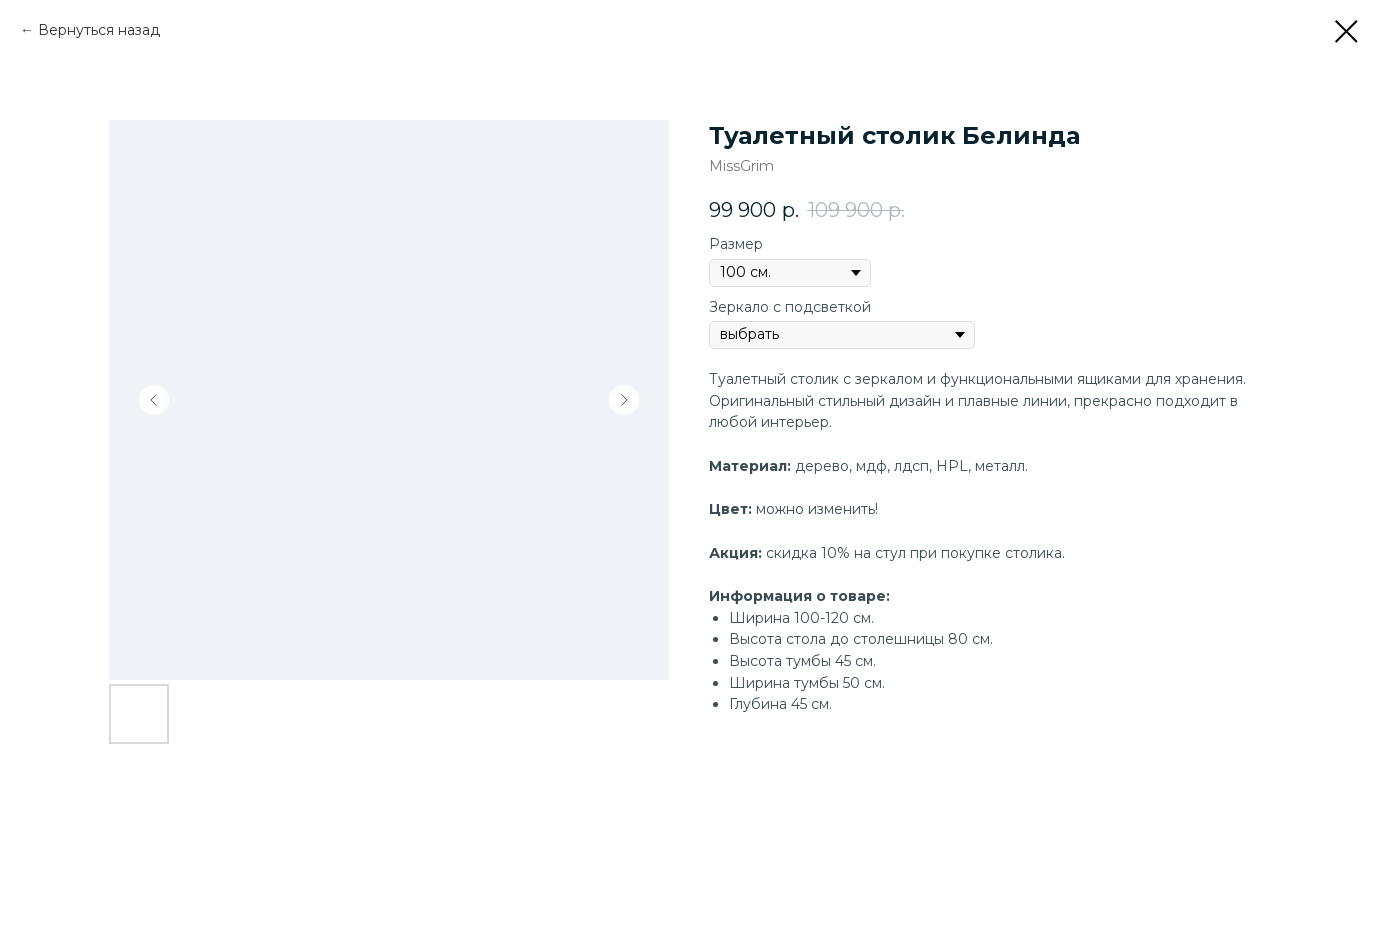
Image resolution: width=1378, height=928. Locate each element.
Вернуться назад (99, 30)
